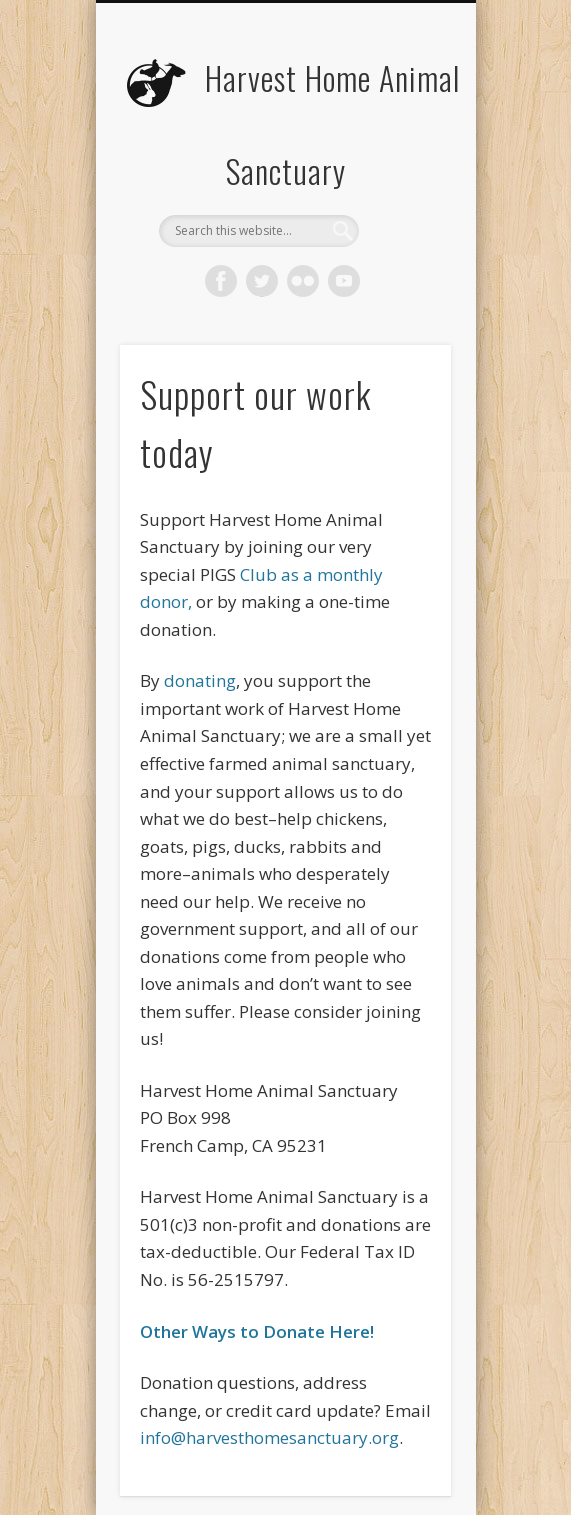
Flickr (303, 281)
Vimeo (344, 281)
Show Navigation (402, 179)
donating (200, 680)
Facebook (221, 281)
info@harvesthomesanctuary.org (269, 1437)
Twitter (262, 281)
